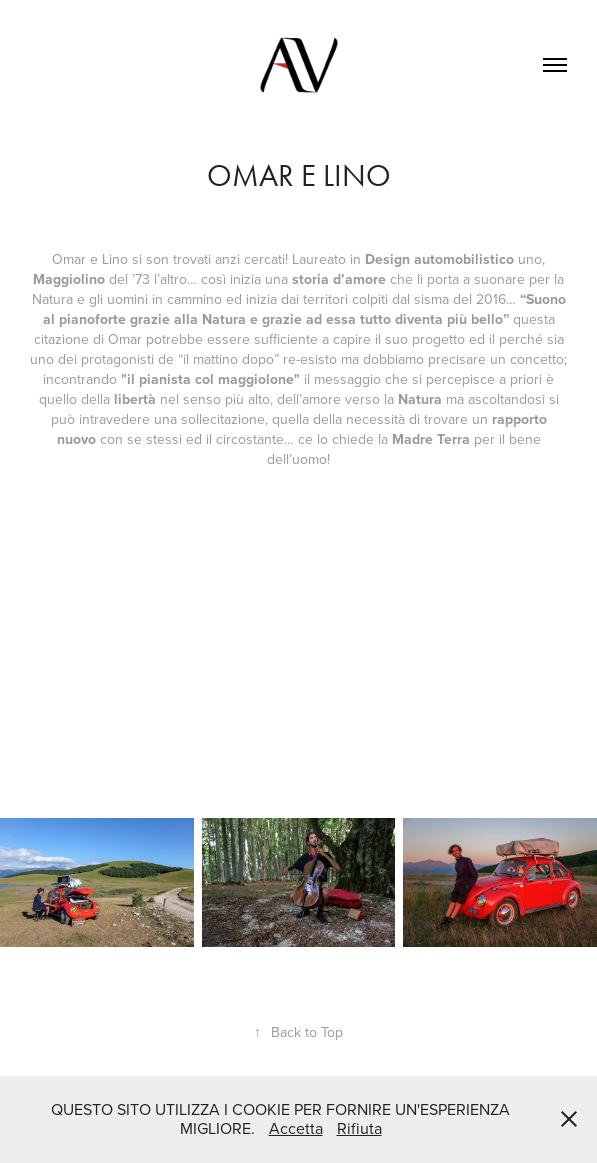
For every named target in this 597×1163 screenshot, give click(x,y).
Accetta (296, 1128)
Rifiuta (359, 1128)
